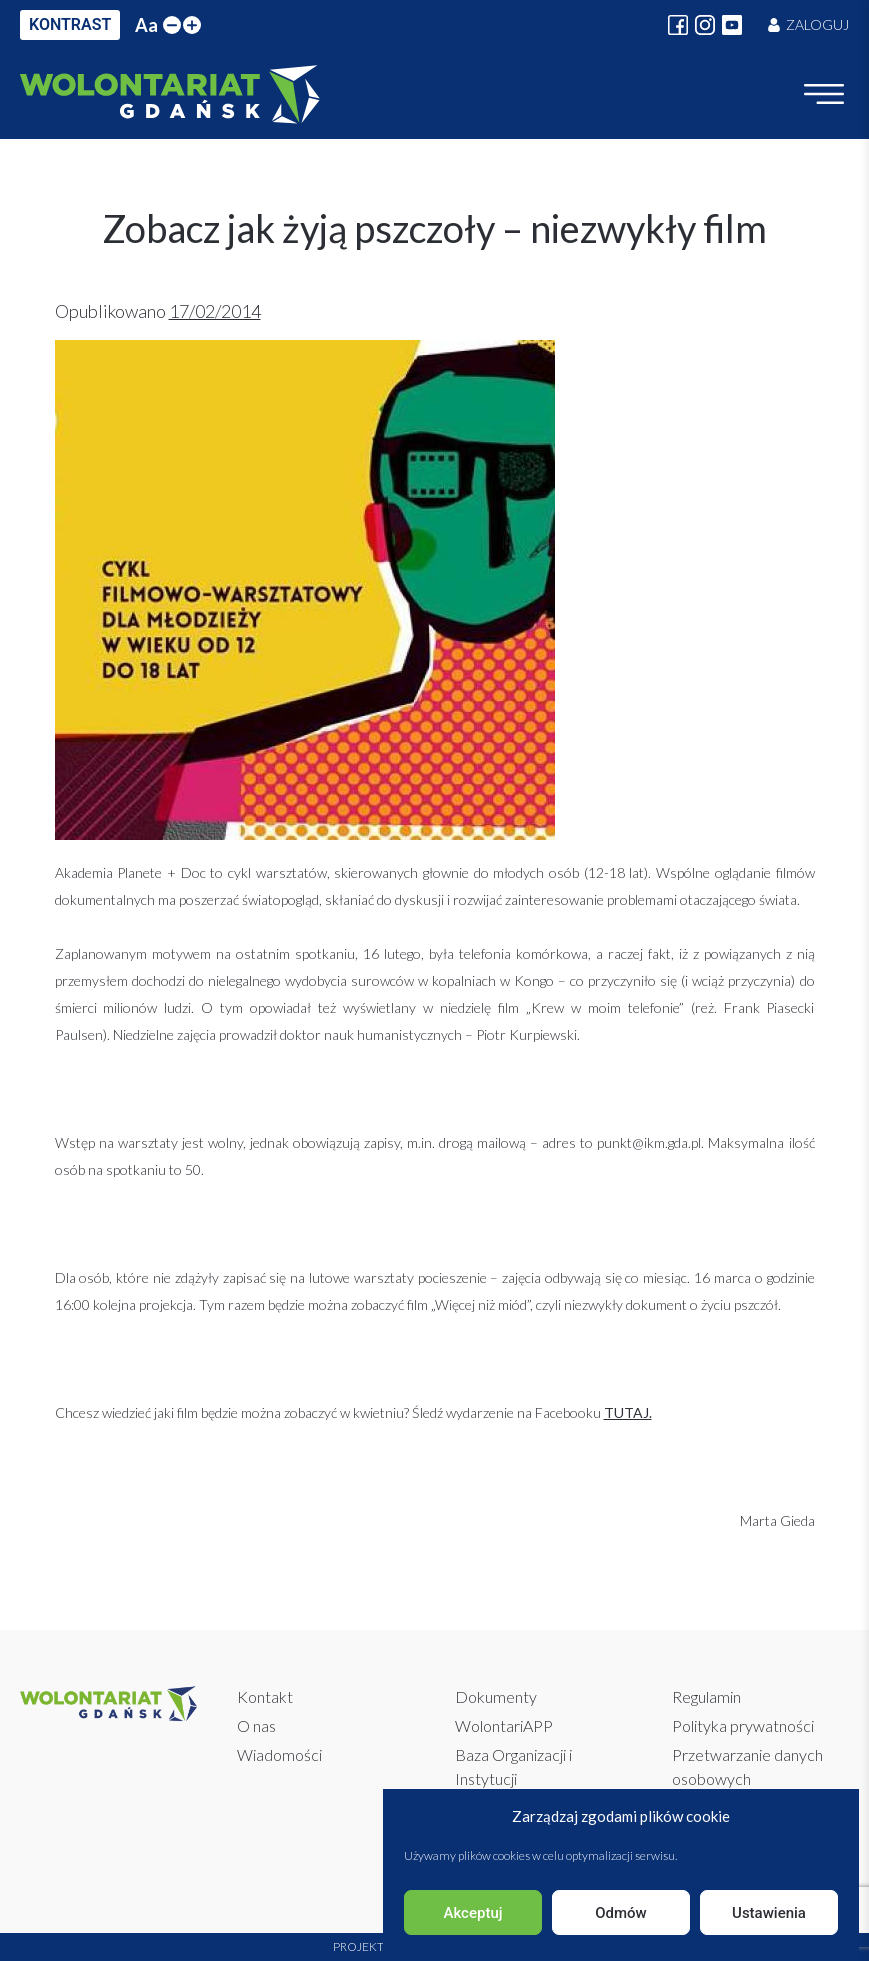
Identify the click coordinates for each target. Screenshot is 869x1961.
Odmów (621, 1913)
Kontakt (265, 1696)
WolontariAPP (504, 1725)
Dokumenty (496, 1696)
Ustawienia (769, 1913)
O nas (256, 1725)
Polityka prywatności (743, 1725)
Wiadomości (279, 1754)
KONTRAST (70, 24)
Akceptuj (472, 1913)
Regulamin (706, 1696)
